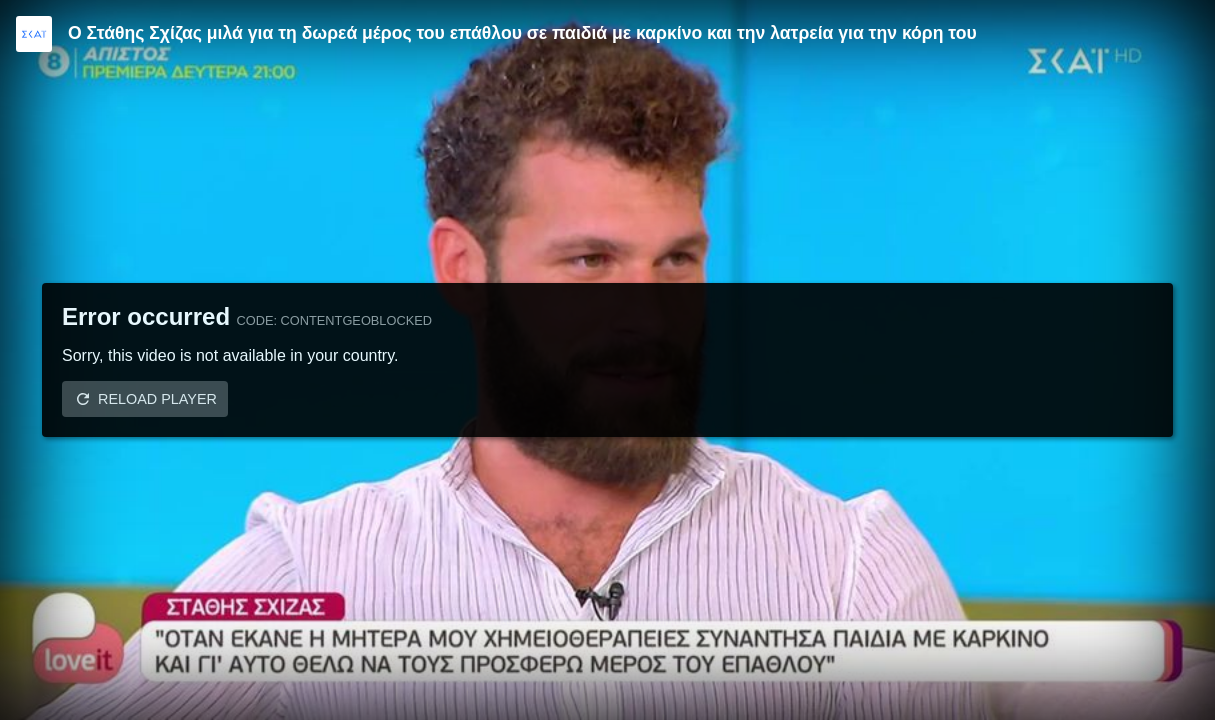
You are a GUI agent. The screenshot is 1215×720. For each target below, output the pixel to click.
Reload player (157, 399)
